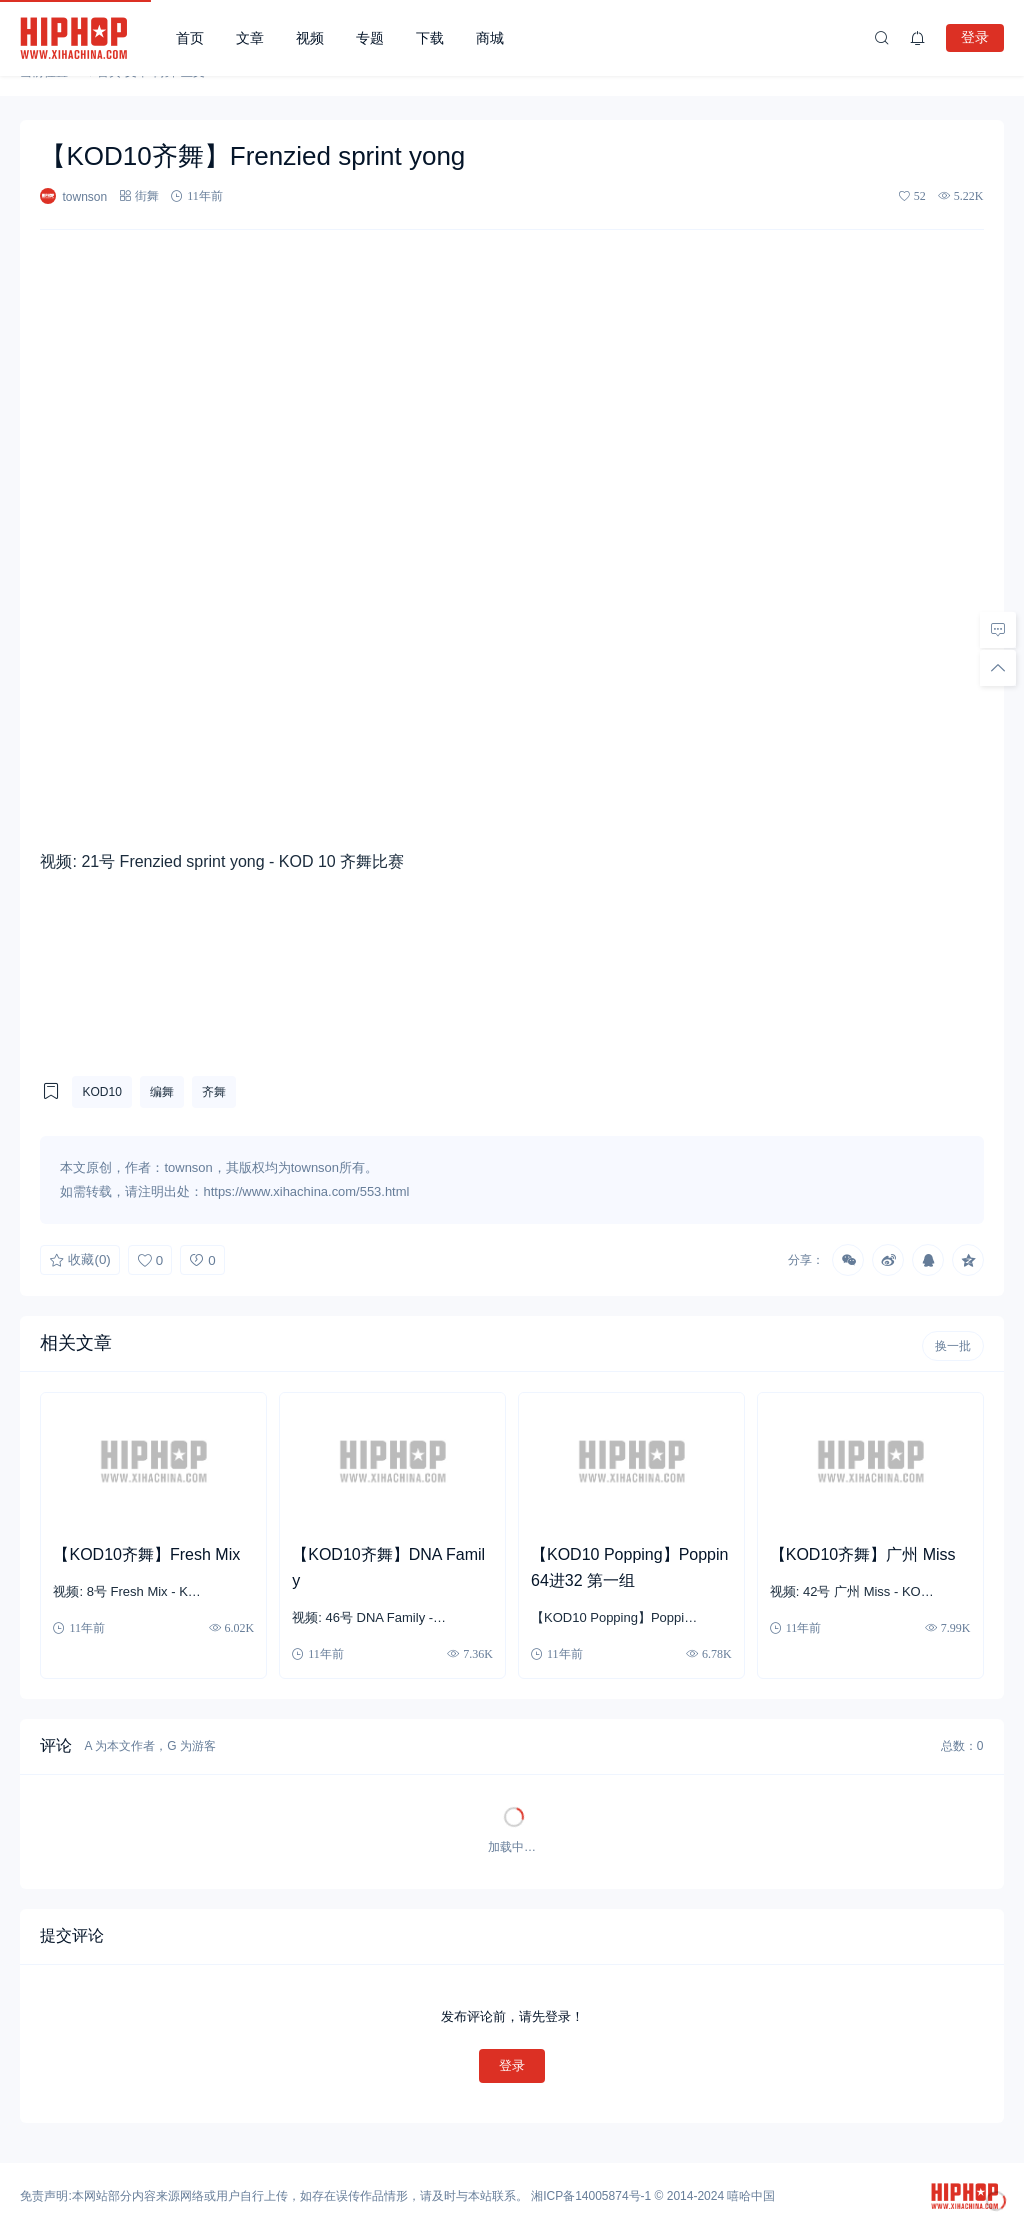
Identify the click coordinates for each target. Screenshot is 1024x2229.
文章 (250, 38)
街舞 (147, 195)
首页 (190, 38)
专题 (370, 38)
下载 (430, 38)
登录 (975, 37)
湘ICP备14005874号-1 (591, 2196)
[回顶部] (998, 667)
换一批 (953, 1346)
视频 (310, 38)
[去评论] (998, 629)
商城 (490, 38)
